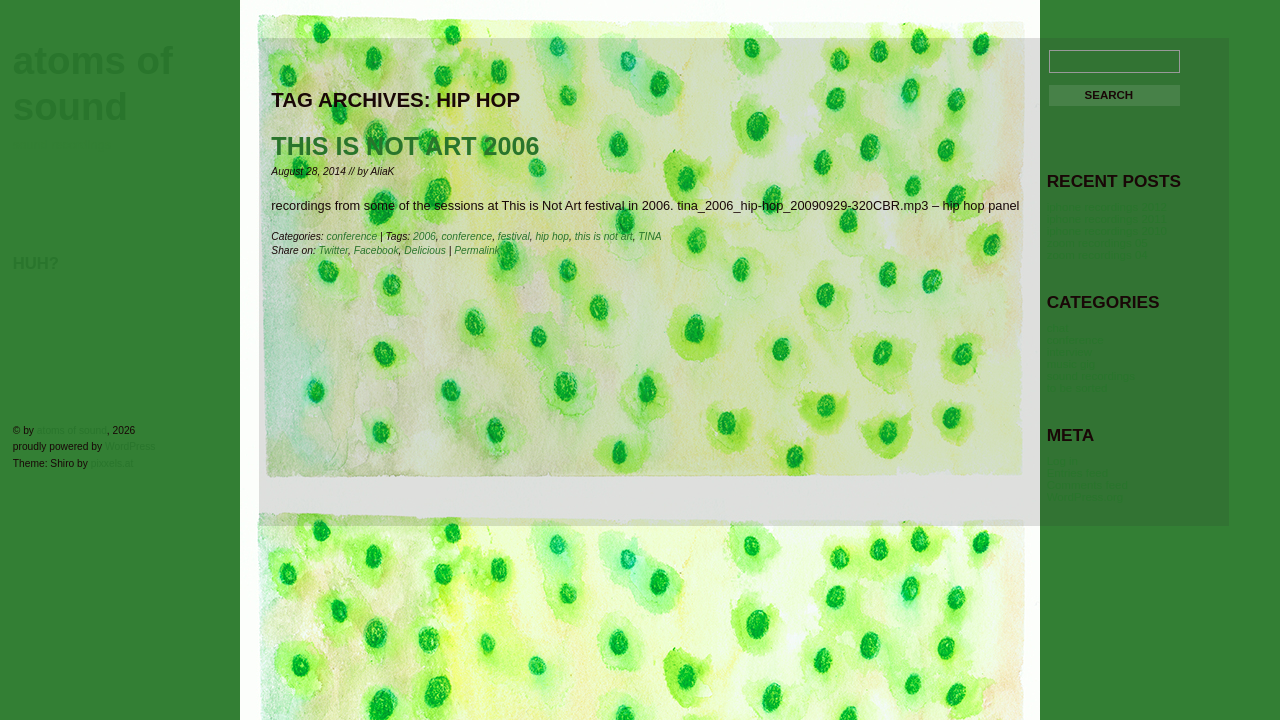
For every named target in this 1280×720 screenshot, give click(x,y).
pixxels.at (112, 463)
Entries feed (1077, 473)
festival (514, 236)
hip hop (552, 236)
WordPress (130, 446)
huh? (36, 263)
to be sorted (1077, 388)
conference (352, 236)
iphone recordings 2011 (1107, 219)
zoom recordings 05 (1097, 243)
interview (1069, 352)
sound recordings (1091, 376)
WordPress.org (1085, 497)
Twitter (333, 250)
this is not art (604, 236)
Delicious (425, 250)
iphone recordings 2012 (1107, 207)
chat (1058, 328)
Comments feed (1087, 485)
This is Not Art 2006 (405, 146)
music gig (1071, 364)
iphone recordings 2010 (1107, 231)
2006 (424, 236)
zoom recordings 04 (1097, 255)
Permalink (477, 250)
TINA (649, 236)
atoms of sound (72, 430)
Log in (1062, 461)
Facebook (376, 250)
